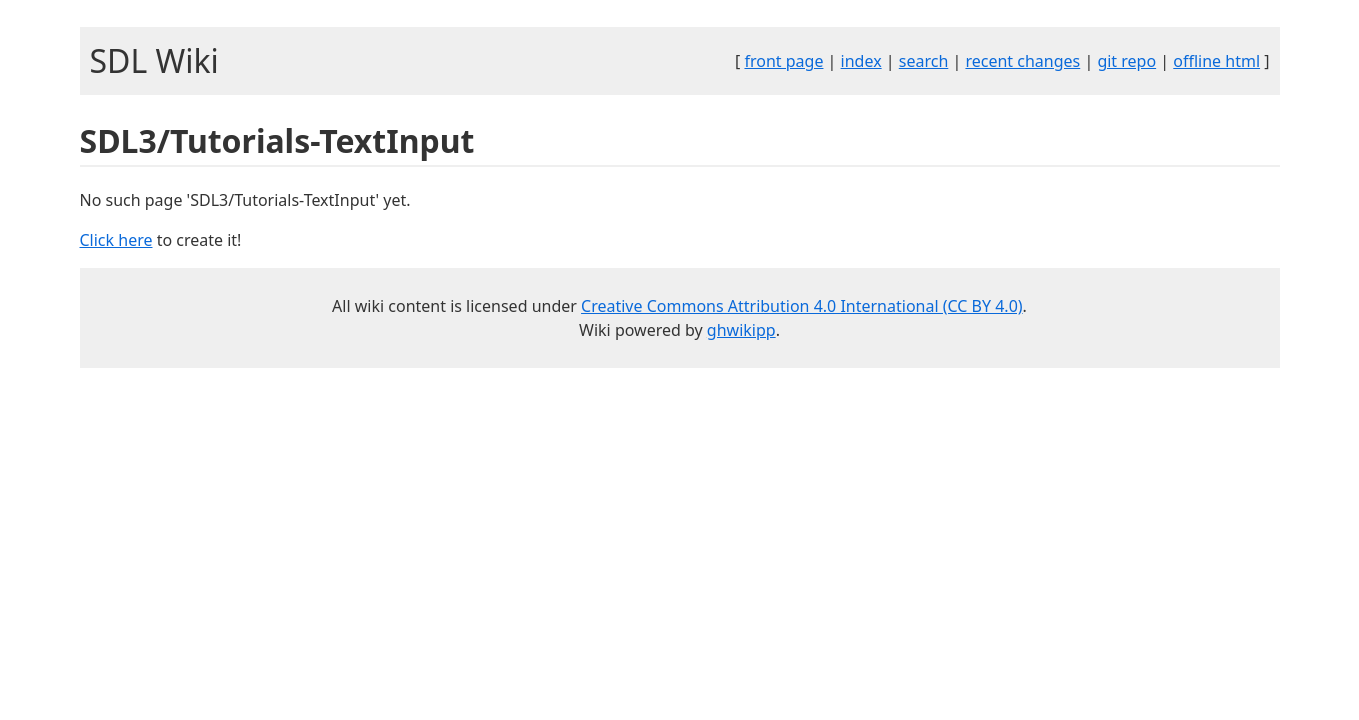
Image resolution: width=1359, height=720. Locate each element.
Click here (116, 240)
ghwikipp (741, 330)
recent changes (1022, 61)
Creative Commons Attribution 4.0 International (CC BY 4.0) (802, 306)
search (924, 61)
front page (783, 61)
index (861, 61)
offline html (1216, 61)
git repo (1126, 61)
